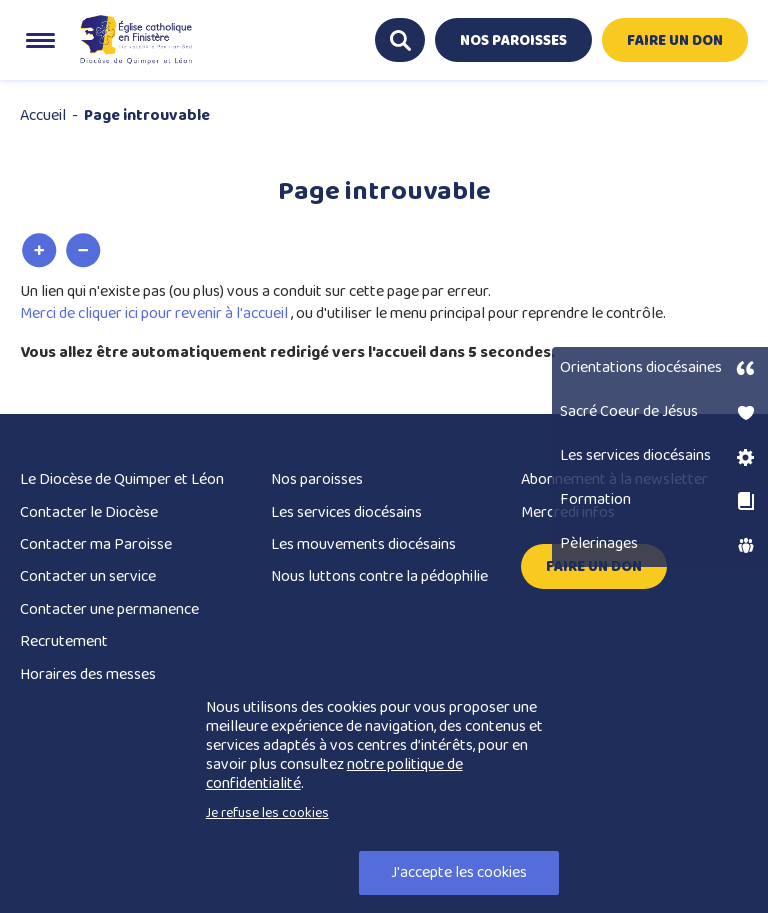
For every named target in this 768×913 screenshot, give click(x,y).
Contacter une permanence (109, 609)
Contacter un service (88, 576)
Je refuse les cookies (267, 813)
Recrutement (64, 641)
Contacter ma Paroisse (96, 544)
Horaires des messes (88, 674)
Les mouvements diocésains (363, 544)
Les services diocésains (346, 512)
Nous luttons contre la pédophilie (379, 576)
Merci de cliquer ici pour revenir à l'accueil (155, 313)
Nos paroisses (317, 479)
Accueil (43, 115)
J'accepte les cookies (459, 872)
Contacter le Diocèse (89, 512)
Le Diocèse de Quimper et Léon (122, 479)
